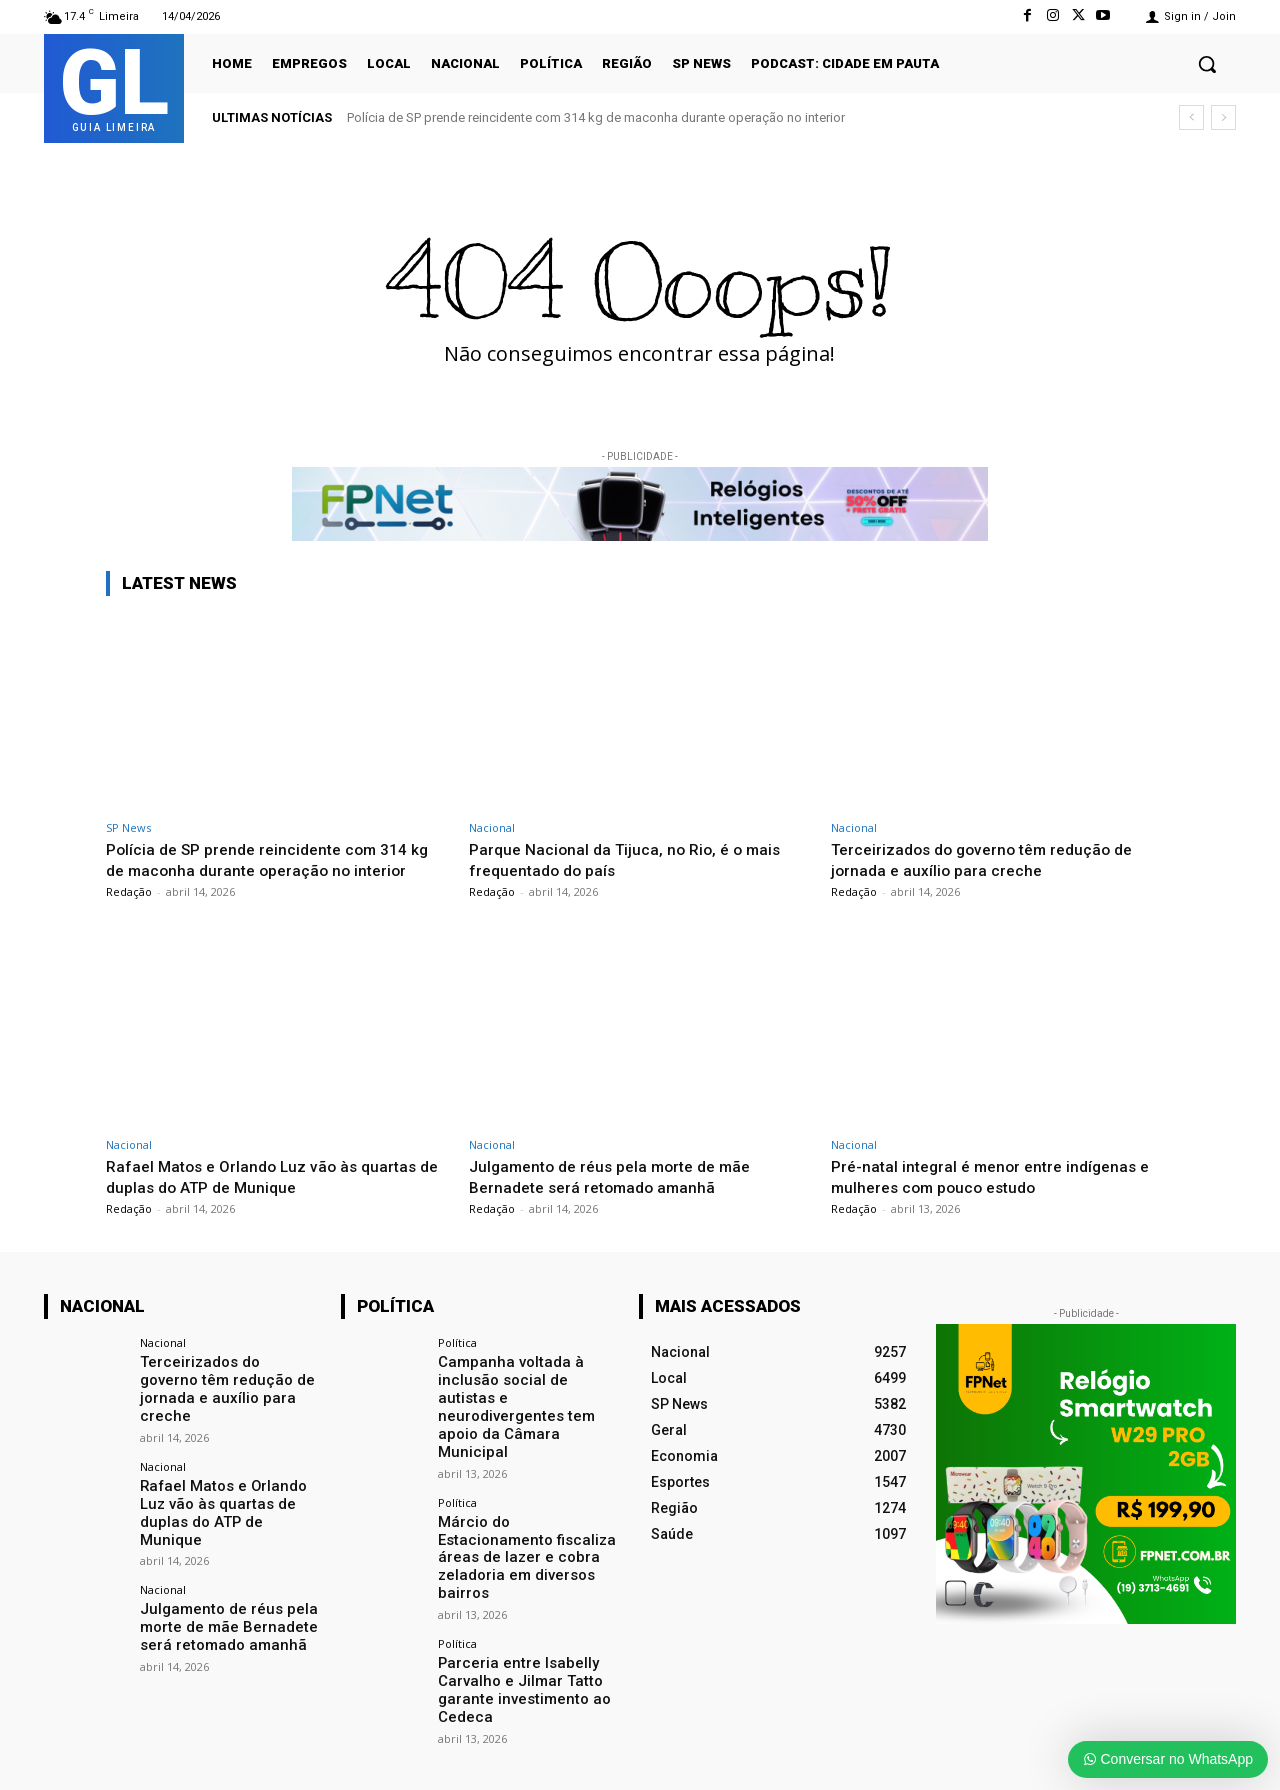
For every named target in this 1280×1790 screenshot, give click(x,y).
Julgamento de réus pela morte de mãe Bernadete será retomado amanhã (621, 1176)
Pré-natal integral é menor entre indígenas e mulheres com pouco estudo (999, 1176)
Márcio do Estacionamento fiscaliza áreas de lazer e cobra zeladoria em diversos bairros (527, 1506)
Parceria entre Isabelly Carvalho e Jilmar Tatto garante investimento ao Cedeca (517, 1626)
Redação (129, 891)
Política (457, 1342)
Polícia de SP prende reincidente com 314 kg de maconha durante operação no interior (596, 117)
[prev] (1191, 117)
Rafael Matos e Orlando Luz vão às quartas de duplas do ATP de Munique (269, 1176)
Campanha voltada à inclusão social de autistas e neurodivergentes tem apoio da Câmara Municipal (528, 1387)
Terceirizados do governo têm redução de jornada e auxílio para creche (993, 859)
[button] (1207, 64)
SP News (128, 827)
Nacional (492, 827)
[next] (1223, 117)
